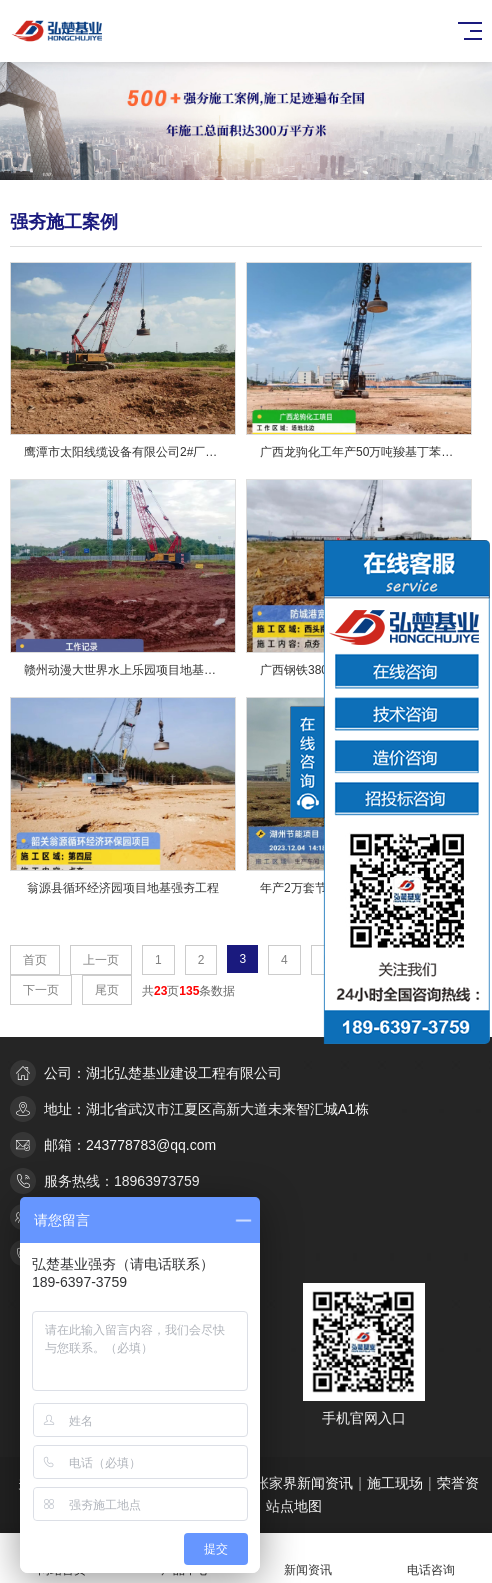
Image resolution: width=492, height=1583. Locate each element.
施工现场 (395, 1483)
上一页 (101, 960)
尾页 (107, 990)
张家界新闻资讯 (304, 1483)
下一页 (41, 990)
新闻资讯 (307, 1558)
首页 (35, 960)
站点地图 (294, 1506)
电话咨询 (430, 1558)
